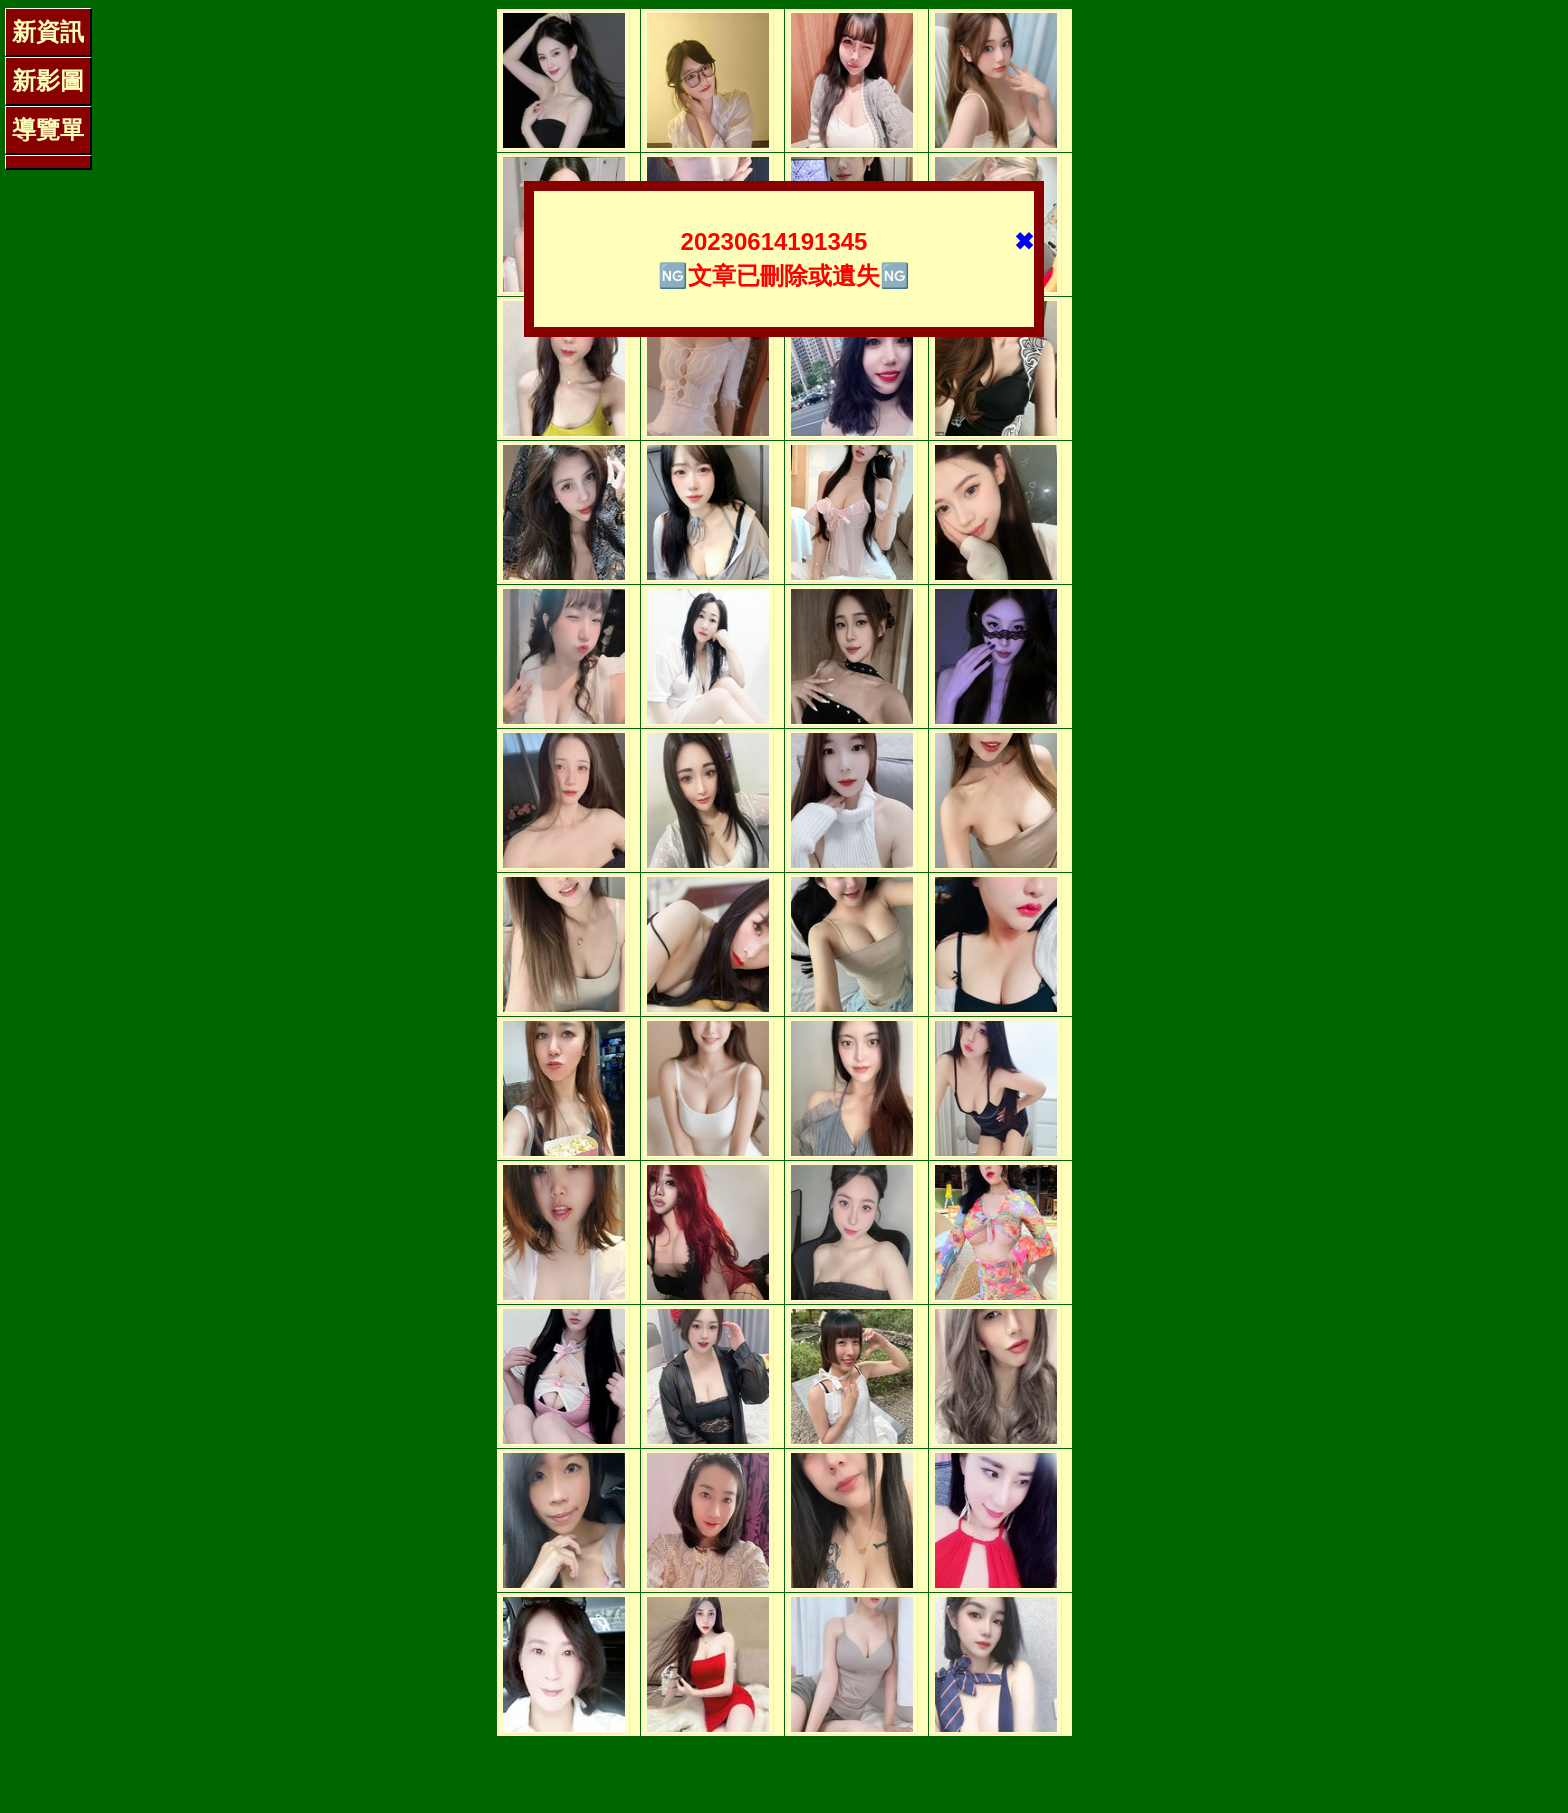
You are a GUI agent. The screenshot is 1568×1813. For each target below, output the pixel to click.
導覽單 (48, 129)
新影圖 (48, 80)
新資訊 (48, 31)
